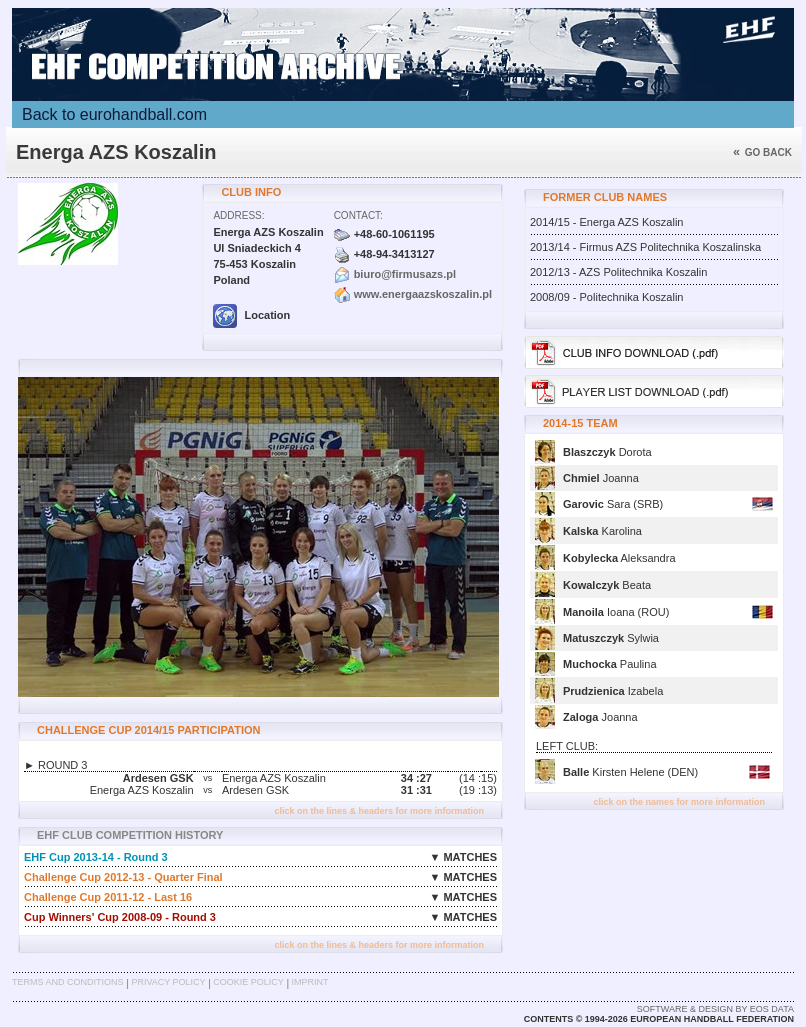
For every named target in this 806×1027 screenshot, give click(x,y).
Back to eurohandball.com (114, 114)
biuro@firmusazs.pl (405, 274)
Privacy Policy (168, 982)
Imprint (310, 982)
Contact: (358, 215)
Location (251, 315)
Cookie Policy (248, 982)
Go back (762, 152)
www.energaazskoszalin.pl (423, 294)
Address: (238, 215)
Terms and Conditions (68, 982)
